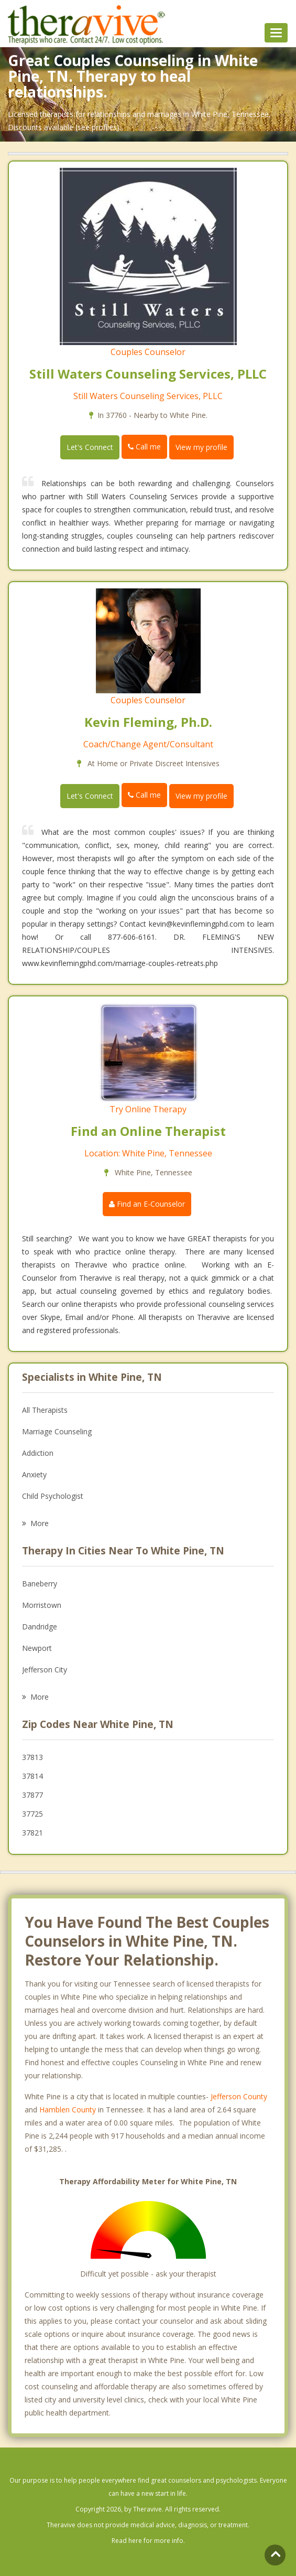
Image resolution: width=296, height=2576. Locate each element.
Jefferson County (239, 2096)
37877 (32, 1795)
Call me (144, 447)
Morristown (41, 1605)
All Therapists (45, 1410)
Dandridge (39, 1627)
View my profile (201, 447)
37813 (32, 1757)
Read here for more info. (148, 2540)
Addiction (37, 1453)
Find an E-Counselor (147, 1204)
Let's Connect (90, 447)
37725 (32, 1814)
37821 (32, 1833)
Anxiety (34, 1474)
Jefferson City (44, 1670)
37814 (32, 1776)
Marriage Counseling (57, 1431)
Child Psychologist (52, 1496)
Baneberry (39, 1583)
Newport (37, 1648)
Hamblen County (67, 2110)
